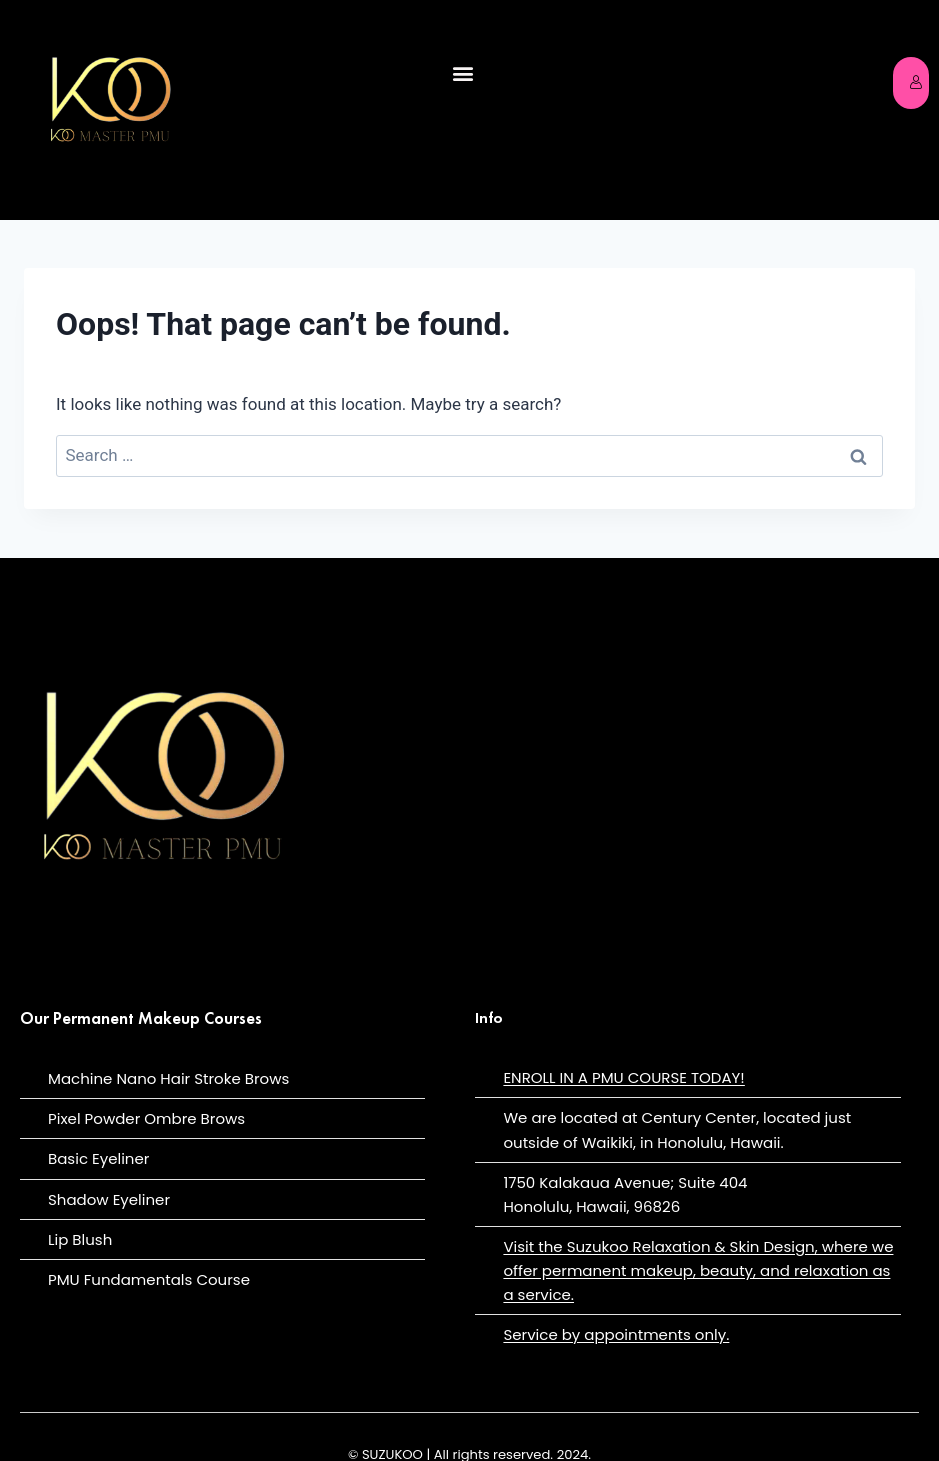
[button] (462, 73)
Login (919, 82)
